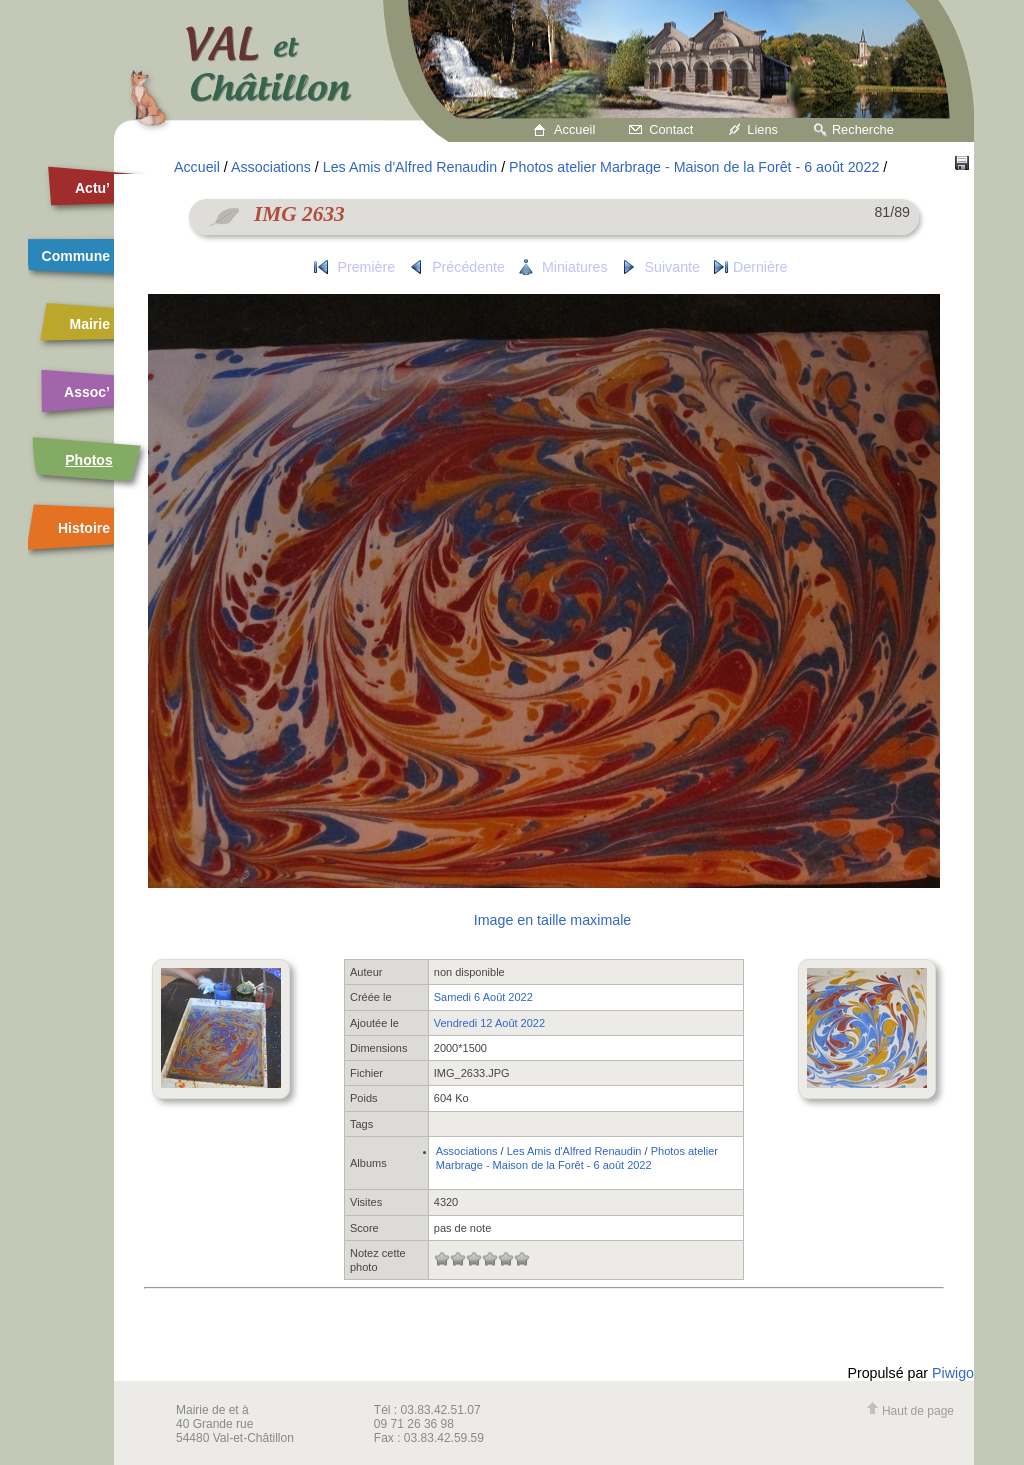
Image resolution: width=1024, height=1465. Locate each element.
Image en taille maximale (552, 920)
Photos (88, 460)
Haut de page (910, 1411)
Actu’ (92, 188)
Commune (76, 256)
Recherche (863, 129)
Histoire (84, 528)
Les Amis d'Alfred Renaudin (410, 167)
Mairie (90, 324)
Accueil (574, 129)
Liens (762, 129)
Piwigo (953, 1373)
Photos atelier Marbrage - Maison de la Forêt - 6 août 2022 (694, 167)
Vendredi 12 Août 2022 (489, 1023)
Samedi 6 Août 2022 (483, 997)
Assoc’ (87, 392)
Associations (271, 167)
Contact (671, 129)
